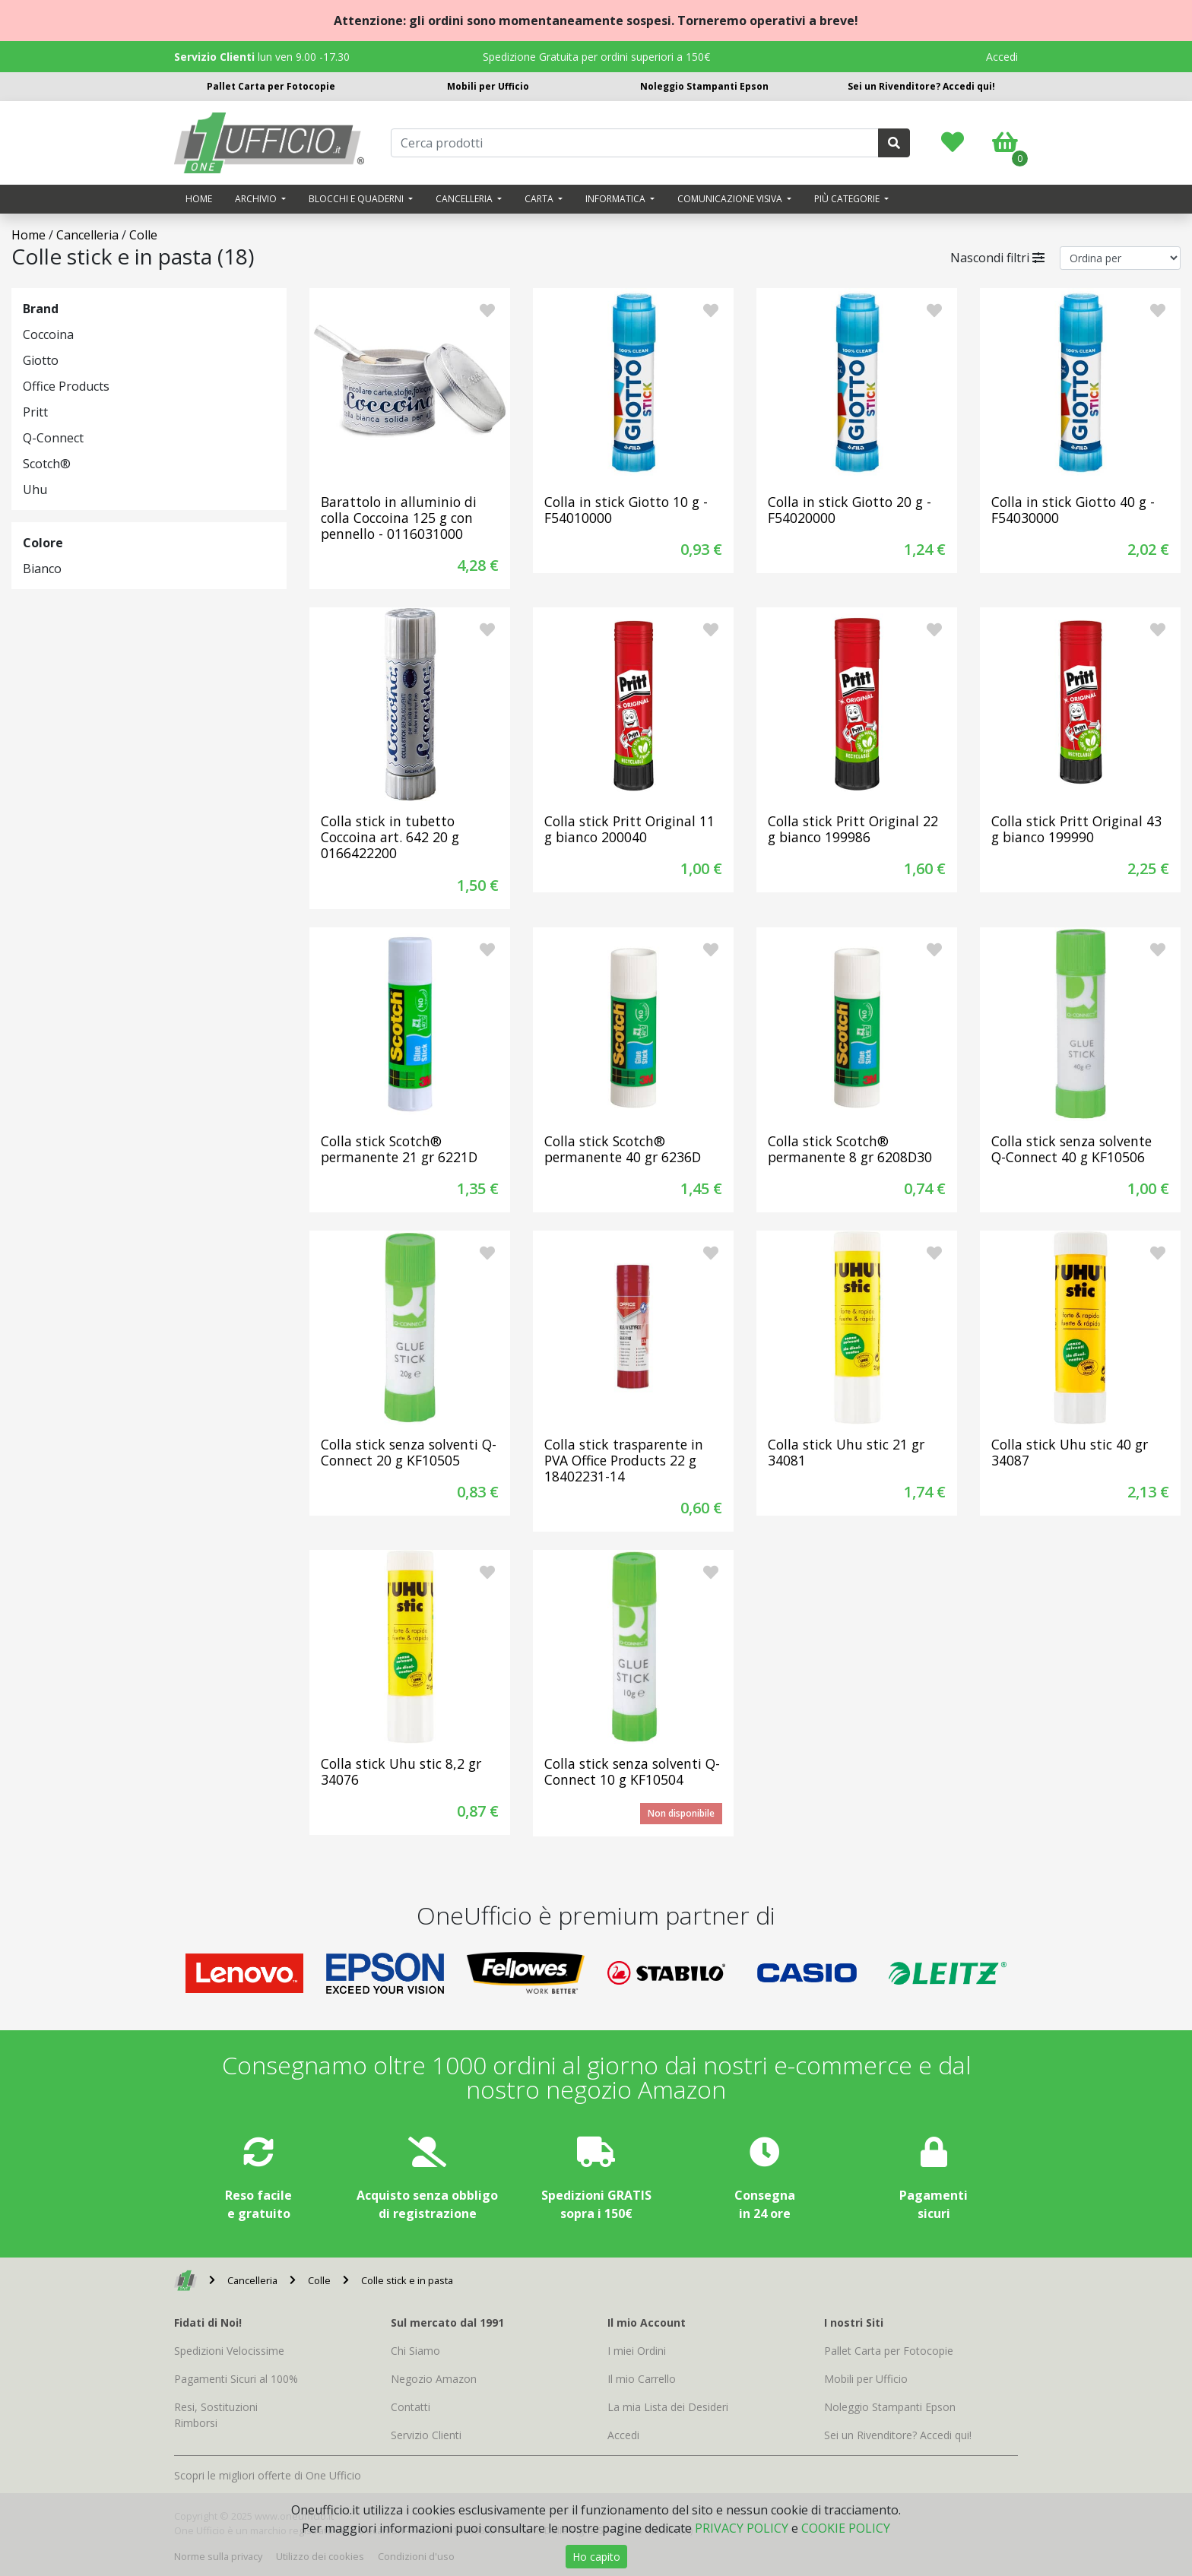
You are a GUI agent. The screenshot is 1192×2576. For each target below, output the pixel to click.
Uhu (35, 489)
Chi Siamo (415, 2350)
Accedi (1002, 56)
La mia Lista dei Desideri (667, 2407)
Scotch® (47, 463)
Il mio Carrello (641, 2379)
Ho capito (596, 2556)
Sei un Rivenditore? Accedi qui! (921, 86)
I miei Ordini (636, 2350)
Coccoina (48, 334)
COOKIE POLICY (845, 2528)
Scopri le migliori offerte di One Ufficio (267, 2475)
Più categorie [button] (848, 198)
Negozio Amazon (434, 2379)
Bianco (42, 568)
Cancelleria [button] (465, 198)
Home (198, 198)
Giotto (41, 360)
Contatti (410, 2407)
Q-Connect (53, 437)
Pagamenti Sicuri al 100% (236, 2379)
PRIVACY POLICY (741, 2528)
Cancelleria (87, 235)
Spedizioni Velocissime (229, 2350)
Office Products (66, 386)
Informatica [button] (616, 198)
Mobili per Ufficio (488, 86)
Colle (143, 235)
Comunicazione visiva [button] (731, 198)
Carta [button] (540, 198)
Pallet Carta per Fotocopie (271, 86)
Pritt (35, 412)
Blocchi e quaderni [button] (357, 198)
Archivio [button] (257, 198)
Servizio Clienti (426, 2435)
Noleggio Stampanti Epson (704, 86)
